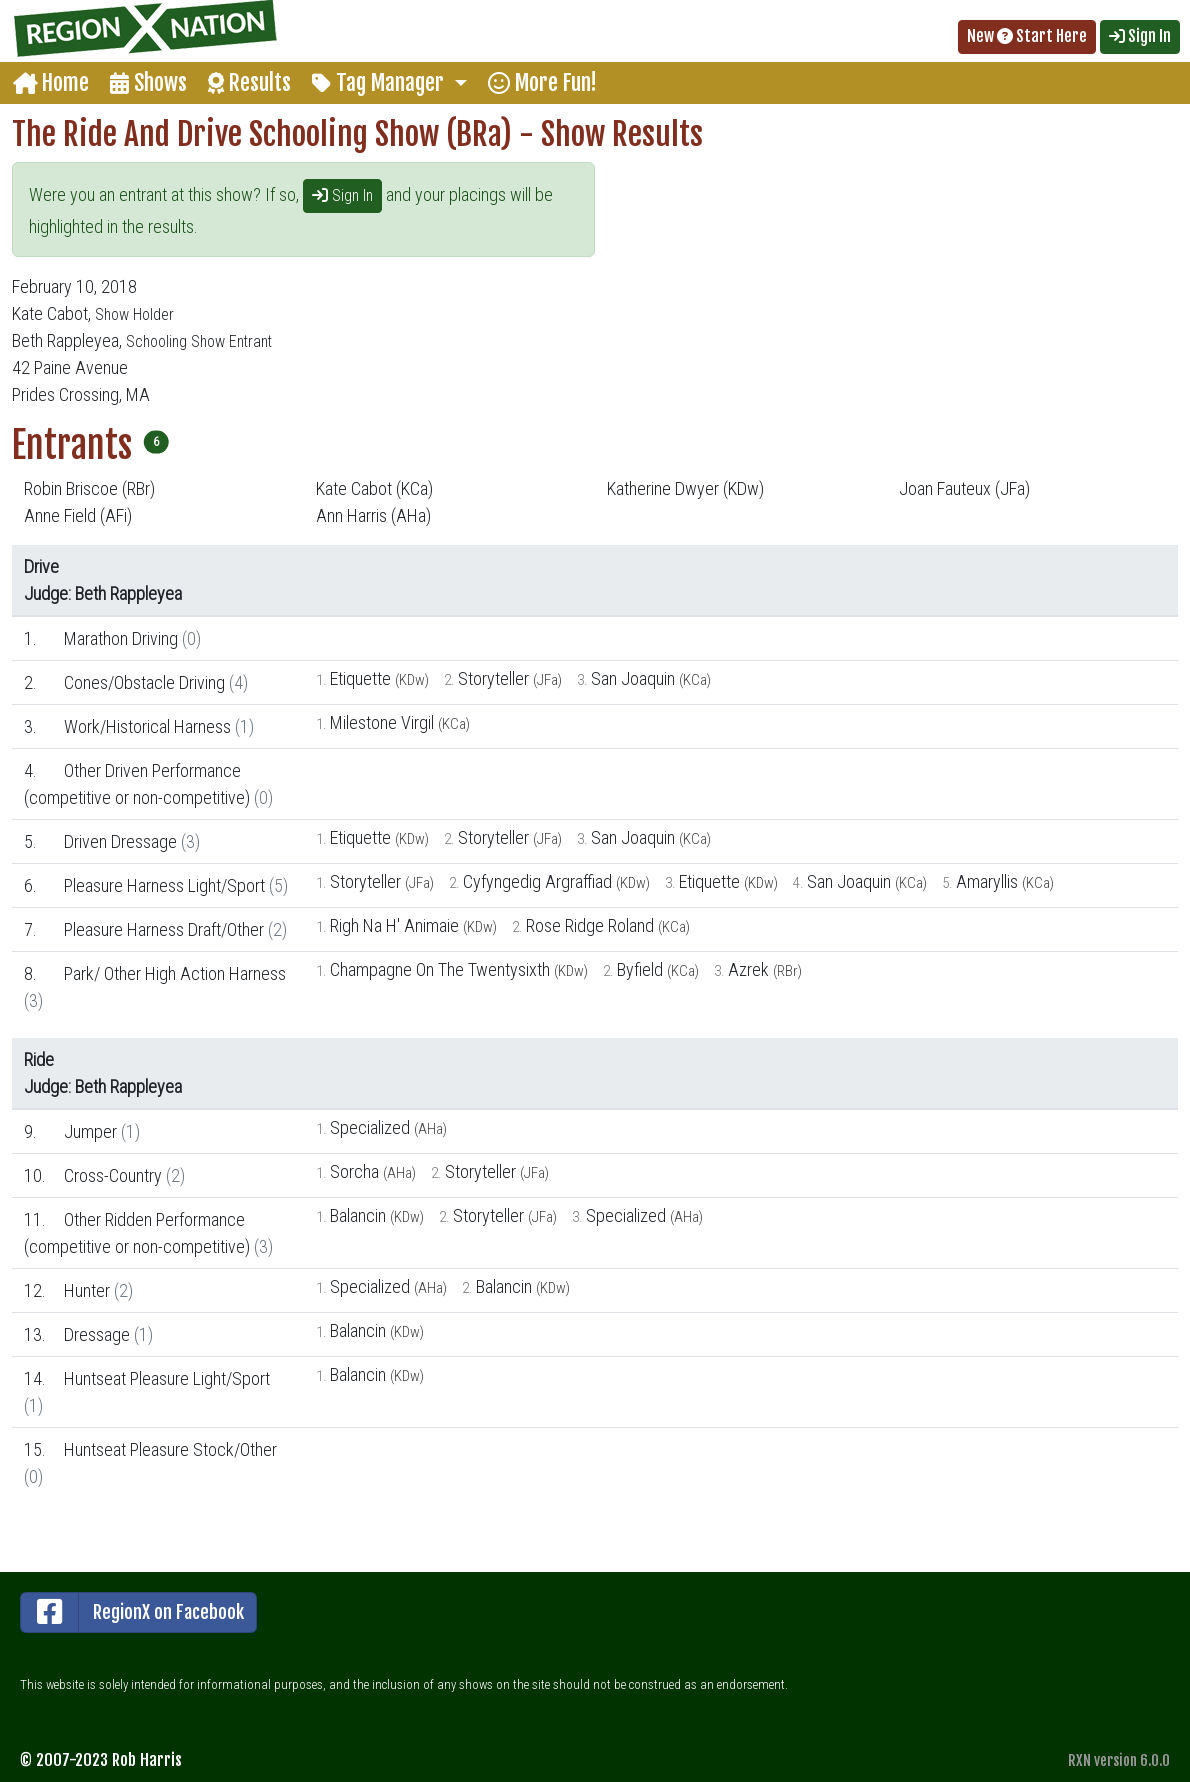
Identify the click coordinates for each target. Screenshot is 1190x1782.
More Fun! (542, 82)
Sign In (342, 195)
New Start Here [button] (1027, 36)
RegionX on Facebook (132, 1612)
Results (249, 82)
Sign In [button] (1140, 36)
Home (51, 82)
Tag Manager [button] (380, 82)
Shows (148, 82)
